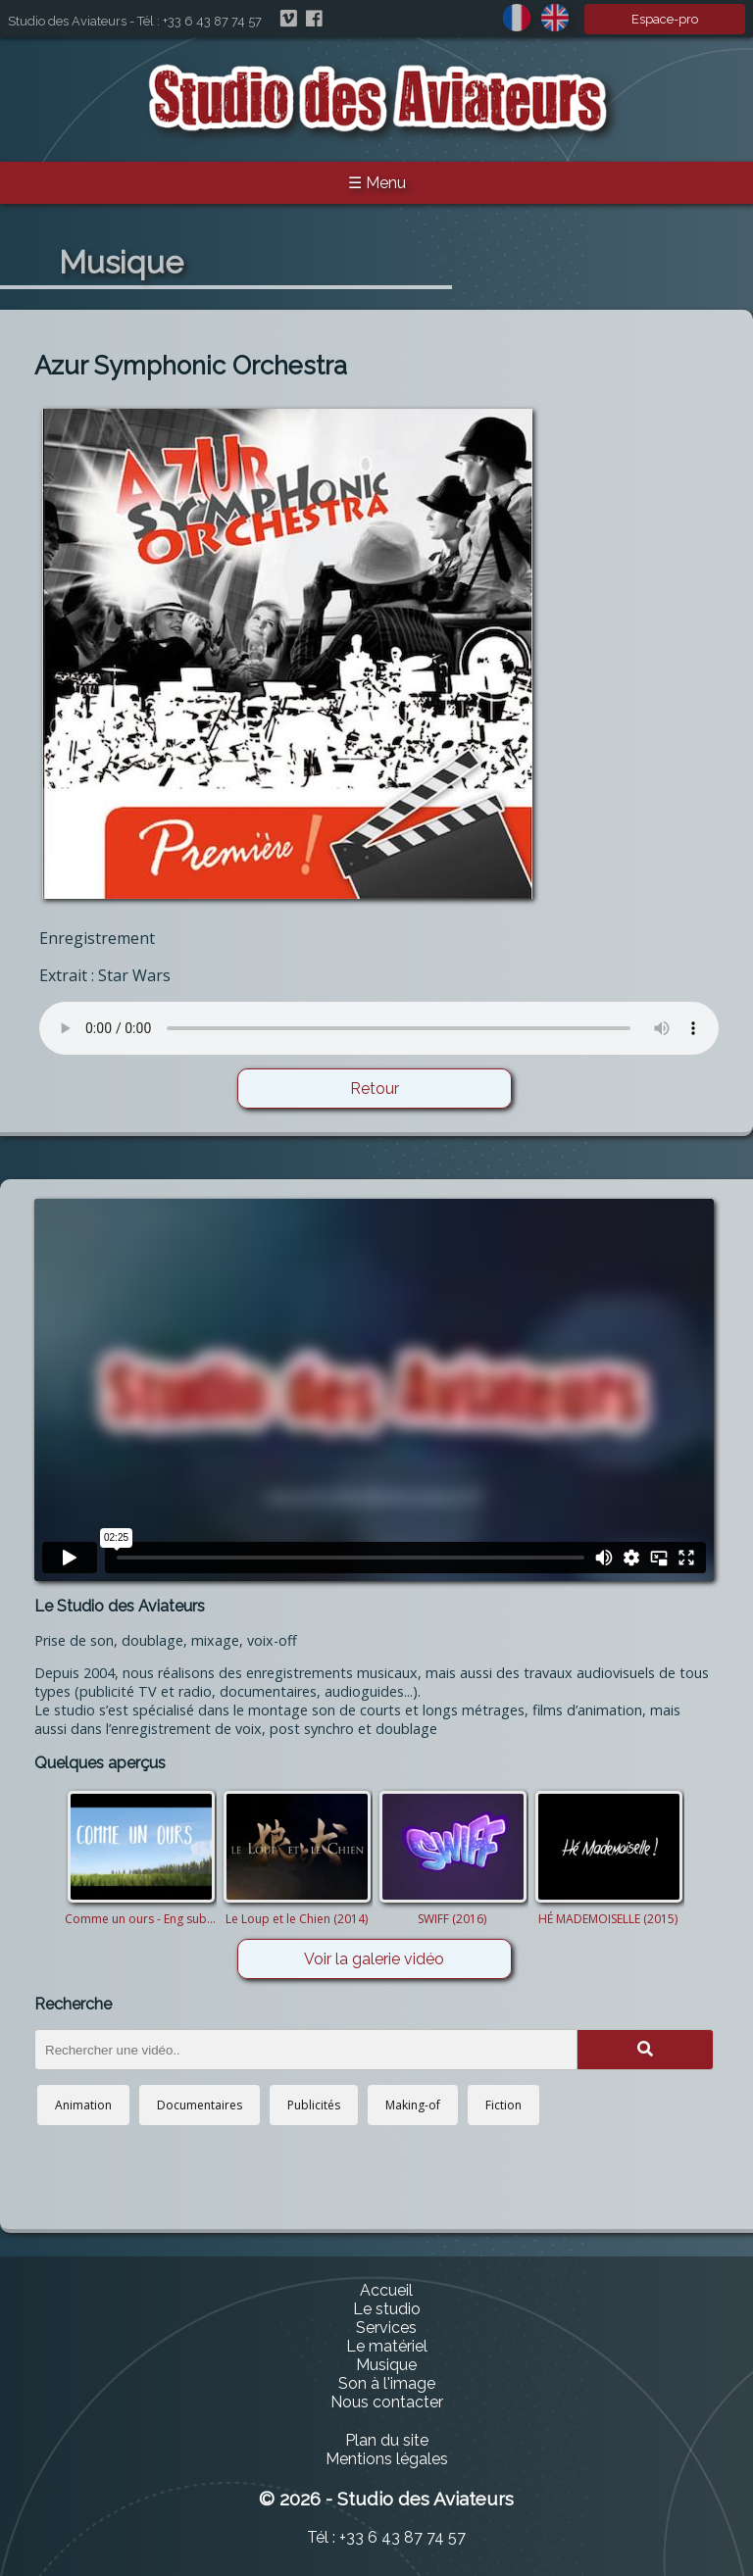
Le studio (387, 2309)
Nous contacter (386, 2402)
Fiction (503, 2105)
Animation (83, 2105)
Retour (374, 1088)
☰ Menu (377, 182)
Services (386, 2327)
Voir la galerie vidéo (374, 1959)
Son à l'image (386, 2383)
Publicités (313, 2105)
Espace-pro (664, 19)
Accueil (386, 2290)
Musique (386, 2364)
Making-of (412, 2105)
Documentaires (199, 2105)
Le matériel (386, 2346)
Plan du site (386, 2440)
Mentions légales (387, 2459)
